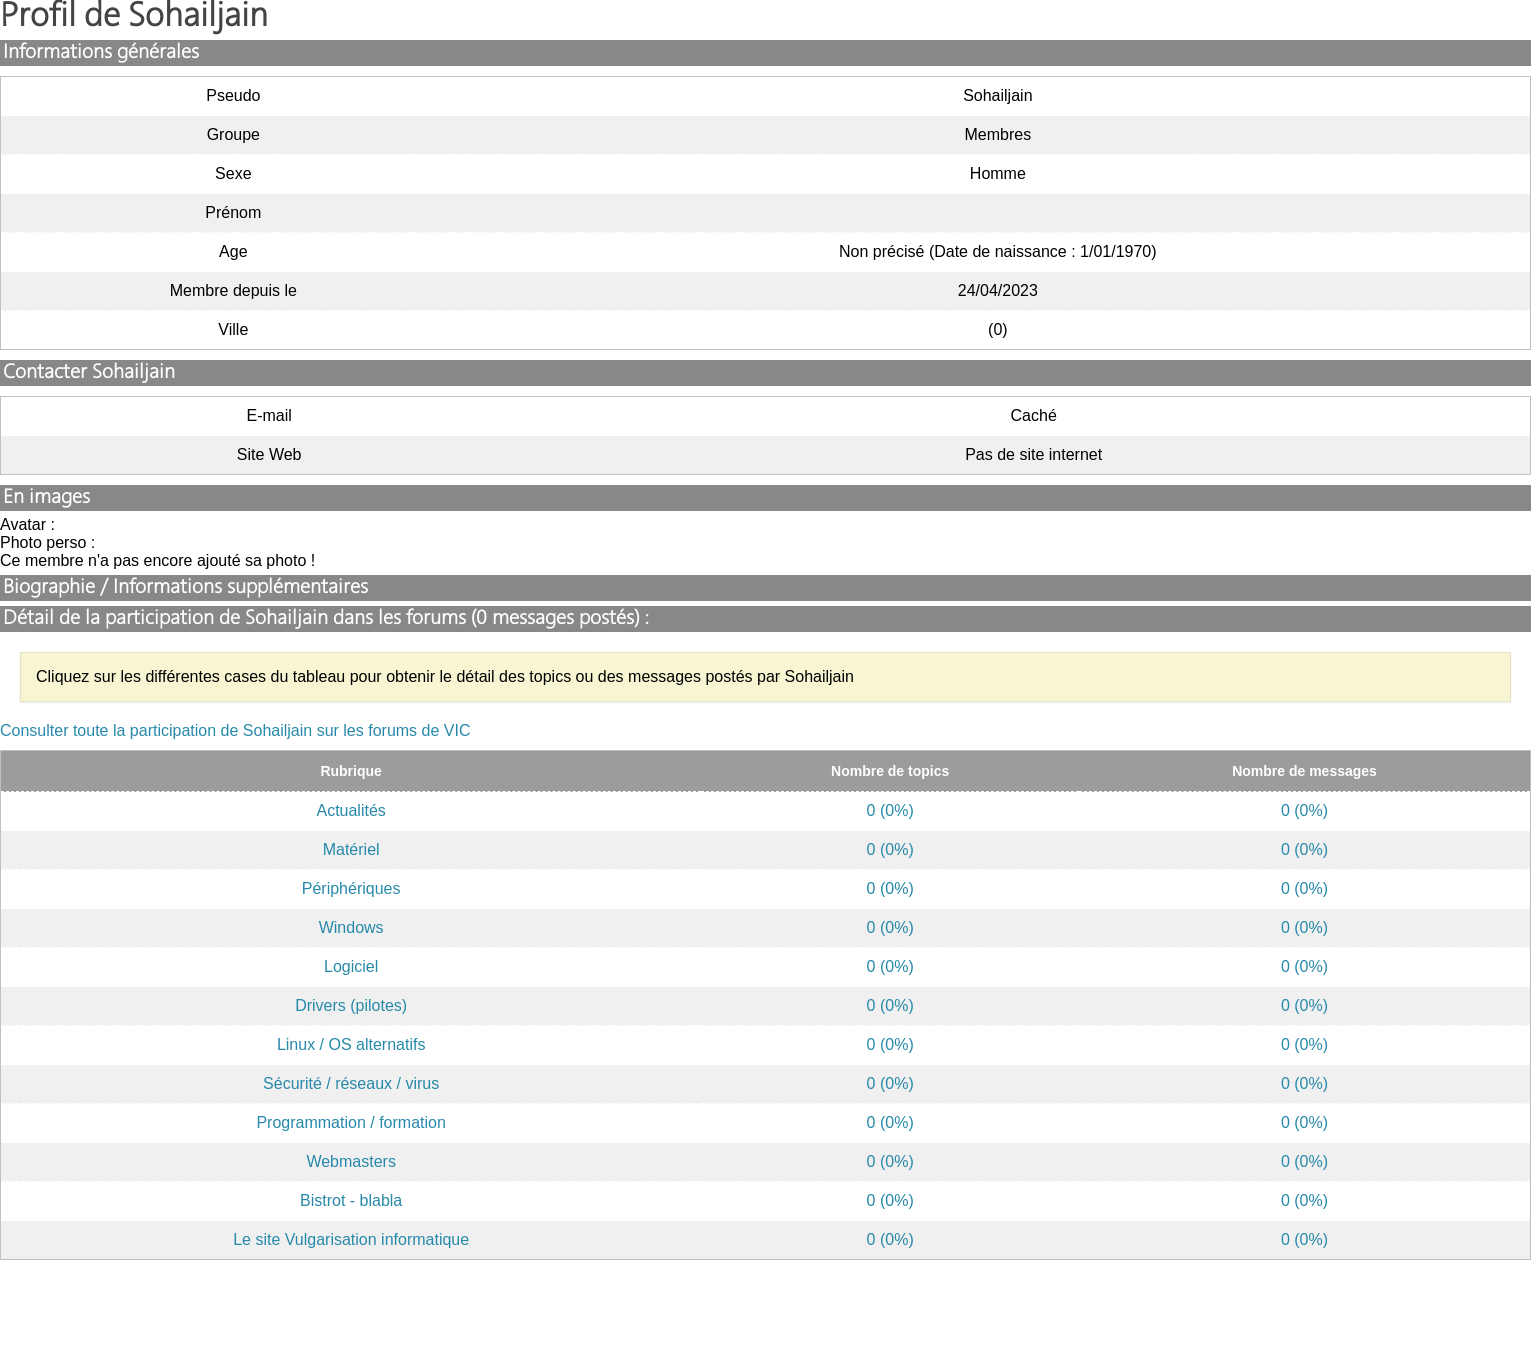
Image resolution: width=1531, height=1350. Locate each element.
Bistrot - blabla (351, 1200)
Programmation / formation (350, 1122)
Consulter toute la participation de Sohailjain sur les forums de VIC (235, 730)
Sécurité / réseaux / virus (351, 1083)
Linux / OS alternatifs (351, 1044)
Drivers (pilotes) (351, 1005)
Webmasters (351, 1161)
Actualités (350, 810)
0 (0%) (890, 810)
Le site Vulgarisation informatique (351, 1239)
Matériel (351, 849)
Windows (351, 927)
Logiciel (351, 966)
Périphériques (351, 888)
